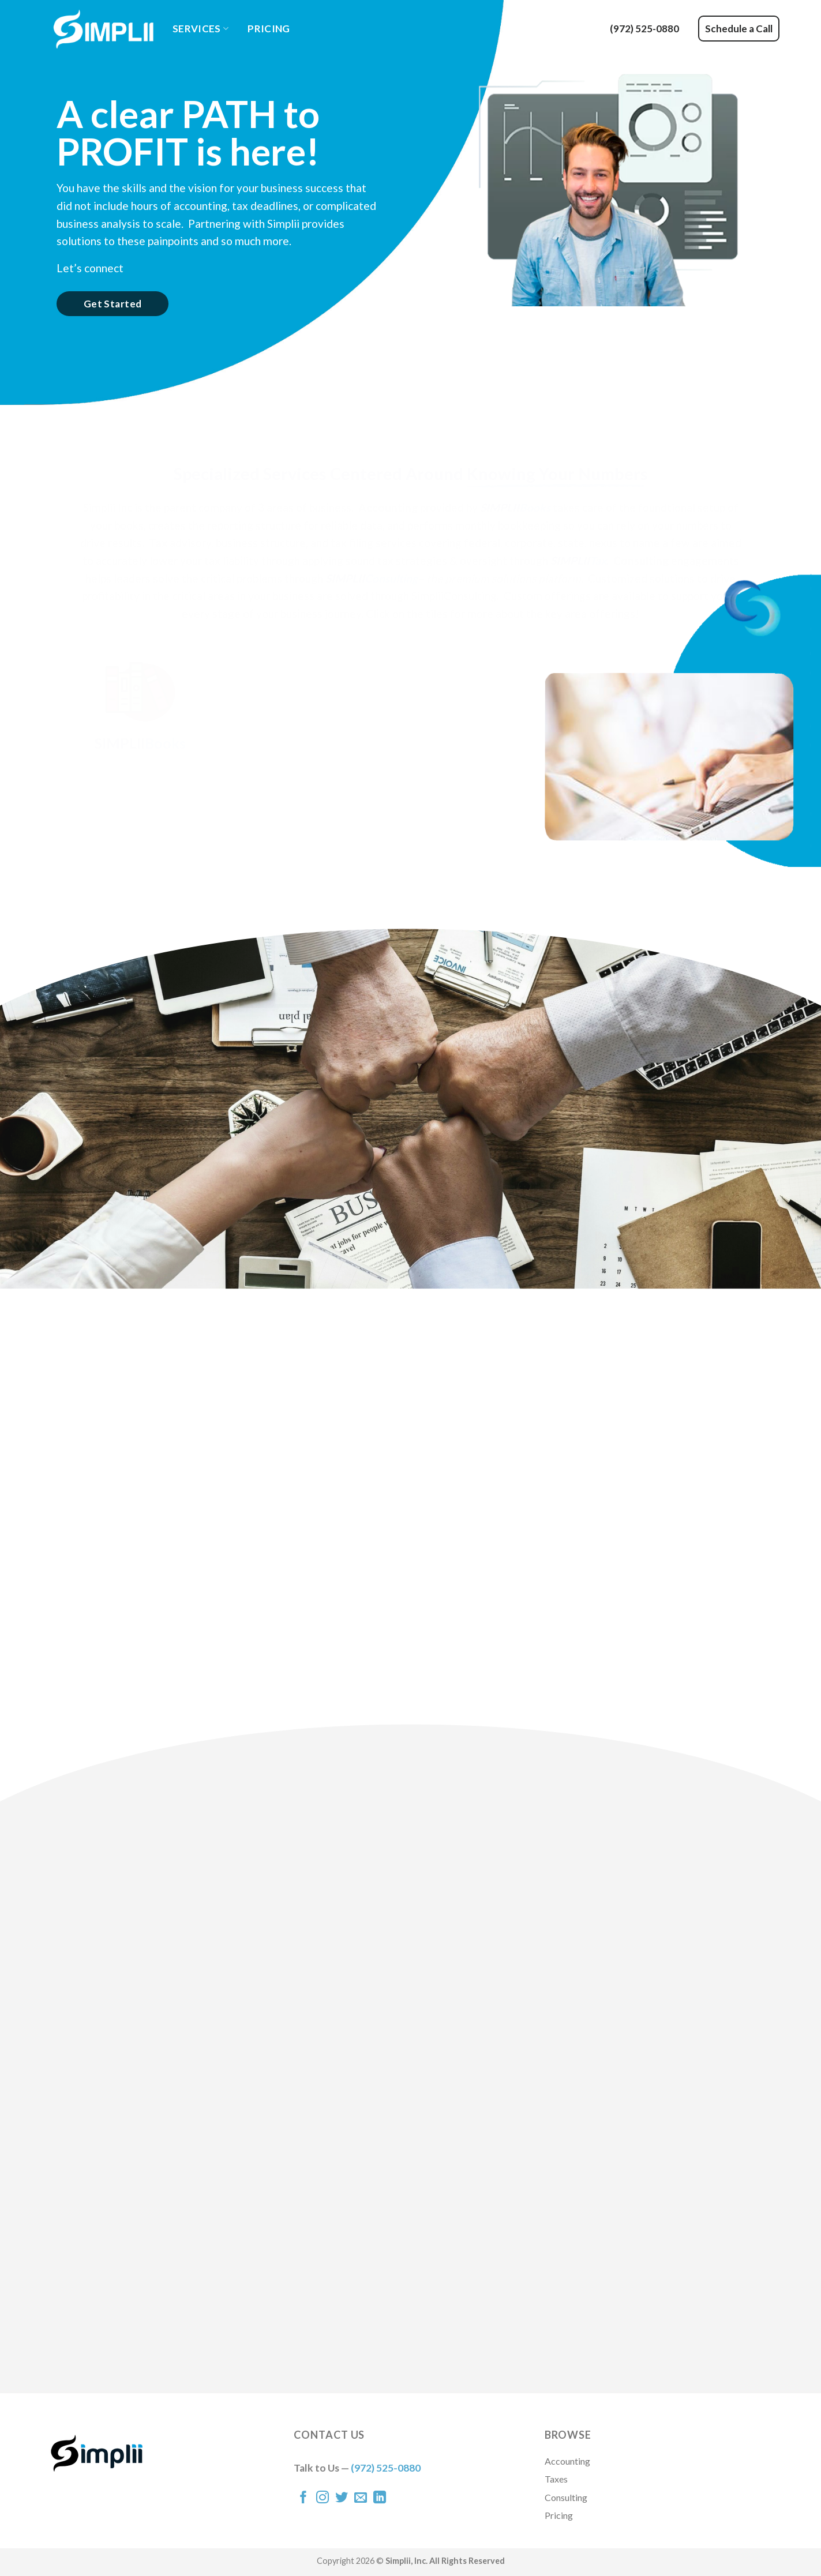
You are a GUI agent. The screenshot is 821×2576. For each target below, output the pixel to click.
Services (200, 28)
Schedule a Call (739, 28)
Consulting (566, 2497)
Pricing (269, 28)
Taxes (556, 2478)
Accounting (567, 2460)
